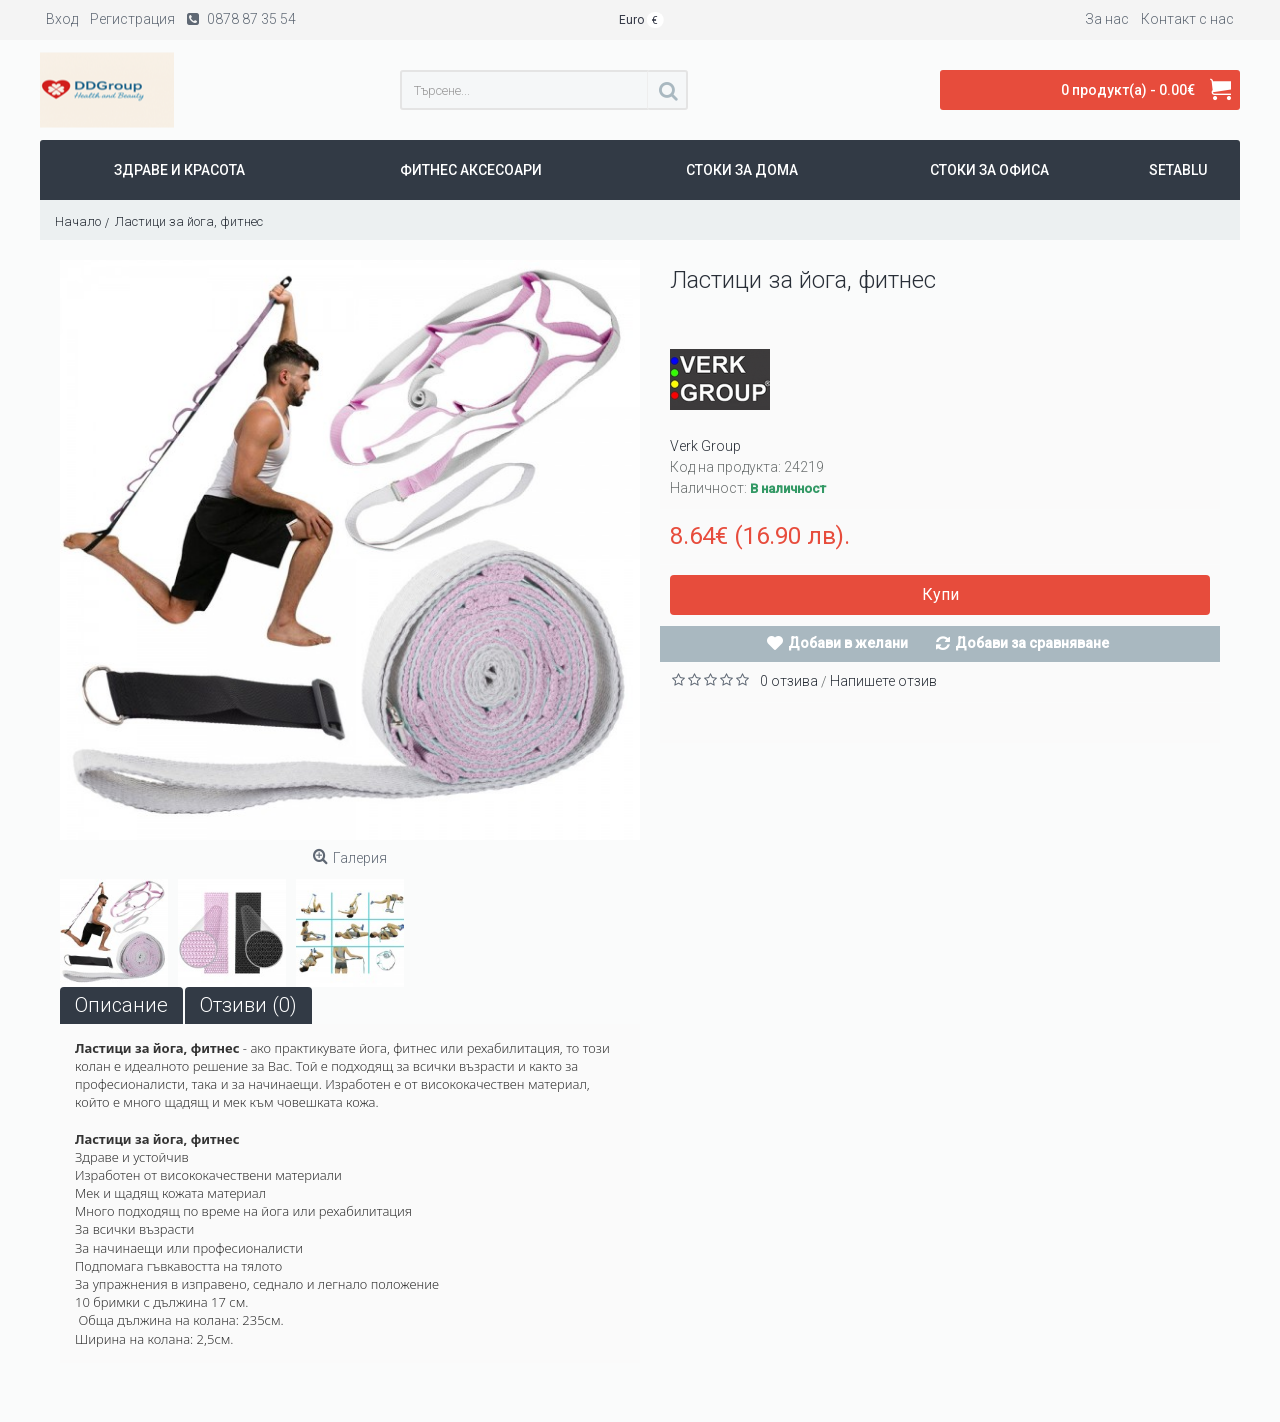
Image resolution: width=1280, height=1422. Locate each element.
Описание (121, 1005)
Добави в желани (848, 643)
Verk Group (705, 446)
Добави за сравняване (1032, 643)
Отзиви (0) (248, 1005)
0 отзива (789, 681)
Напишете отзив (883, 681)
